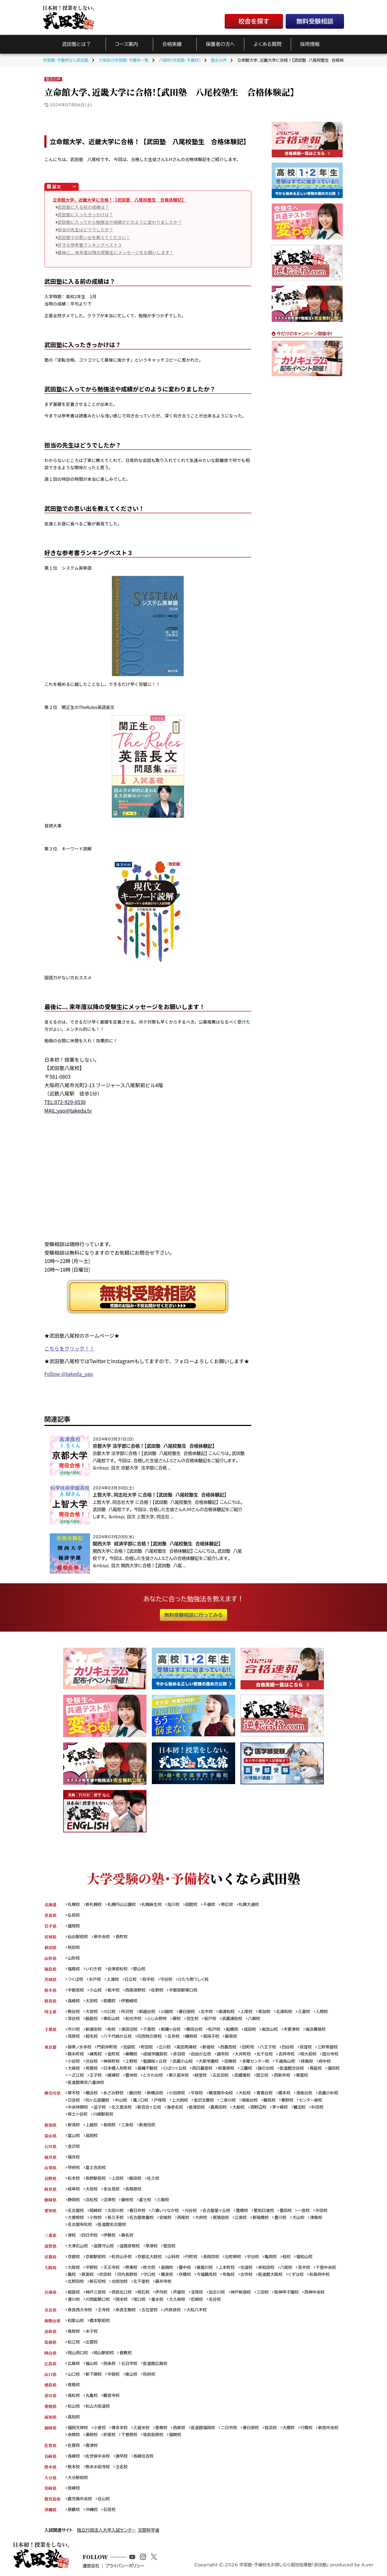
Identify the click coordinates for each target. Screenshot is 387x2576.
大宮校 (92, 2012)
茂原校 (74, 2037)
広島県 (50, 2365)
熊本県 (50, 2469)
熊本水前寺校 (98, 2469)
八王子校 (269, 2048)
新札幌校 (94, 1904)
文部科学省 (148, 2532)
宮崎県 (50, 2490)
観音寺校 (111, 2397)
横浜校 (92, 2094)
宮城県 (50, 1937)
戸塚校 (161, 2101)
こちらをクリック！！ (69, 1348)
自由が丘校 (202, 2055)
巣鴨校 (132, 2055)
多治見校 (111, 2190)
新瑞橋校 (262, 2219)
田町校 (249, 2048)
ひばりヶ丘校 (175, 2069)
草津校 (152, 2247)
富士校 (145, 2201)
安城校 (166, 2219)
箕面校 (87, 2276)
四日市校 (89, 2237)
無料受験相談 (315, 21)
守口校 (150, 2276)
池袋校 (129, 2048)
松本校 (74, 2179)
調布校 (224, 2055)
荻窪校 (307, 2048)
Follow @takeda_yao (68, 1373)
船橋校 (233, 2030)
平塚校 (197, 2094)
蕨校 (177, 2019)
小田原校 (177, 2094)
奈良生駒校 (126, 2311)
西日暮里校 (203, 2069)
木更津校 (293, 2030)
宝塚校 (198, 2293)
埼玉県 (50, 2012)
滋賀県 (50, 2247)
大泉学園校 (209, 2062)
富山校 (74, 2136)
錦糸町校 (76, 2055)
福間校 (176, 2437)
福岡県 (50, 2429)
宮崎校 (74, 2490)
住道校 (247, 2269)
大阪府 (50, 2269)
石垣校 (109, 2512)
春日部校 (187, 2012)
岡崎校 (96, 2212)
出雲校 (92, 2344)
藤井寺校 (164, 2283)
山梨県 (50, 2168)
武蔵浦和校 (233, 2019)
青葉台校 (265, 2094)
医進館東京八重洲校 (86, 2083)
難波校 (168, 2276)
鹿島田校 (220, 2108)
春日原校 (252, 2430)
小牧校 (96, 2219)
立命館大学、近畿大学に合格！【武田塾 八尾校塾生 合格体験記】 (119, 200)
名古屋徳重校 (142, 2219)
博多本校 (120, 2430)
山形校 (74, 1958)
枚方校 (150, 2269)
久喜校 (305, 2012)
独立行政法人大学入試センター (106, 2532)
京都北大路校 (150, 2258)
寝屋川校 (205, 2269)
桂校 (288, 2258)
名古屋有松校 (80, 2226)
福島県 (50, 1969)
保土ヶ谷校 (78, 2115)
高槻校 (168, 2269)
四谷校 (289, 2048)
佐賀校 (74, 2447)
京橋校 (185, 2276)
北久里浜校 (122, 2108)
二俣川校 (229, 2101)
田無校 (231, 2062)
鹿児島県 (52, 2501)
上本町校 (227, 2269)
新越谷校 (147, 2012)
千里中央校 (327, 2269)
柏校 (112, 2030)
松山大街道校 (98, 2408)
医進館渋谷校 (293, 2069)
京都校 (74, 2258)
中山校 (121, 2101)
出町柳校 (234, 2258)
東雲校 (321, 2076)
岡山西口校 (78, 2354)
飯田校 (136, 2179)
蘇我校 (232, 2037)
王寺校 (104, 2311)
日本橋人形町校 (117, 2069)
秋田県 (50, 1947)
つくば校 (75, 1980)
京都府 (50, 2258)
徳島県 (50, 2386)
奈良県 (50, 2311)
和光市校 (134, 2019)
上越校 (92, 2126)
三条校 (127, 2126)
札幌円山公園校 (122, 1904)
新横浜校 (156, 2094)
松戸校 (215, 2030)
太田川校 (116, 2212)
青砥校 (317, 2069)
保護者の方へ (220, 44)
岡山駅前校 (104, 2354)
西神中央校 (316, 2293)
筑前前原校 (154, 2437)
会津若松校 (118, 1969)
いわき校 (94, 1969)
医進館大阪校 (271, 2276)
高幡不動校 (148, 2069)
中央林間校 (78, 2108)
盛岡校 (74, 1926)
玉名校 (122, 2469)
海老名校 (175, 2108)
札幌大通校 (250, 1904)
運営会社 (92, 2568)
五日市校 (129, 2365)
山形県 (50, 1958)
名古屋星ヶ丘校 (217, 2212)
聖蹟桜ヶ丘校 (155, 2062)
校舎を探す (253, 21)
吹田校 (105, 2276)
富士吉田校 (96, 2169)
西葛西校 (229, 2048)
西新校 (180, 2430)
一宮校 (305, 2212)
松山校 (74, 2408)
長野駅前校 (96, 2179)
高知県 (50, 2419)
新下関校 (94, 2376)
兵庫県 (50, 2293)
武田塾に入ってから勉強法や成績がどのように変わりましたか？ (120, 222)
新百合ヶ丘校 (150, 2108)
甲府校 (74, 2169)
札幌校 (74, 1904)
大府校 (202, 2219)
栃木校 (114, 1990)
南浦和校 (227, 2012)
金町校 (114, 2055)
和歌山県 (52, 2322)
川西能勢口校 (98, 2301)
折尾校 (109, 2437)
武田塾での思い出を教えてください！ (94, 237)
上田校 (118, 2179)
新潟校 (74, 2126)
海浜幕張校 (317, 2030)
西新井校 (301, 2076)
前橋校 (109, 2001)
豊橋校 (243, 2212)
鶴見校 (270, 2101)
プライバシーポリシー (126, 2568)
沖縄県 (50, 2512)
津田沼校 (129, 2030)
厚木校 (74, 2094)
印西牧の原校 (150, 2037)
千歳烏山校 (286, 2062)
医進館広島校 (156, 2365)
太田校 (92, 2001)
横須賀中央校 (221, 2094)
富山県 (50, 2136)
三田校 (264, 2293)
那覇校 (74, 2512)
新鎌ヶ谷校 (171, 2030)
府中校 (326, 2062)
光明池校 (120, 2283)
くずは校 (297, 2276)
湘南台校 (250, 2101)
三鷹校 (247, 2069)
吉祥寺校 (288, 2055)
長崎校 (74, 2458)
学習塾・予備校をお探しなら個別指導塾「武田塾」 (283, 2567)
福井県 (50, 2158)
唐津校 (92, 2447)
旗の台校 (267, 2069)
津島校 (317, 2219)
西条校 (109, 2365)
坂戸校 (211, 2019)
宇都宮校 (76, 1990)
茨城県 (50, 1979)
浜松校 (92, 2201)
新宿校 (209, 2048)
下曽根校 (129, 2437)
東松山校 (111, 2019)
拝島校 (308, 2062)
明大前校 (310, 2055)
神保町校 (111, 2062)
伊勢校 (109, 2237)
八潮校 (255, 2019)
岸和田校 (267, 2269)
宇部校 (114, 2376)
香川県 (50, 2397)
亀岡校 (272, 2258)
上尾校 (247, 2012)
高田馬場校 (187, 2048)
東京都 (50, 2047)
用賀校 (92, 2069)
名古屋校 (76, 2212)
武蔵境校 (261, 2076)
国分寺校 (332, 2055)
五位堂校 (150, 2311)
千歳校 (210, 1904)
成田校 (251, 2030)
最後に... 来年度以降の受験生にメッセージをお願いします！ (116, 252)
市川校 (74, 2030)
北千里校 (142, 2283)
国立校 (281, 2076)
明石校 (144, 2293)
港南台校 (306, 2094)
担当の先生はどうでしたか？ (85, 229)
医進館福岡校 (204, 2430)
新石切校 (98, 2283)
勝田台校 (195, 2030)
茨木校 (305, 2269)
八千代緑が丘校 (117, 2037)
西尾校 (184, 2219)
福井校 (74, 2158)
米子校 (92, 2333)
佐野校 (158, 1990)
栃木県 (50, 1990)
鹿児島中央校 (80, 2501)
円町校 (192, 2258)
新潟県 (50, 2126)
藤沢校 (136, 2094)
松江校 (74, 2344)
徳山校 (132, 2376)
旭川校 (174, 1904)
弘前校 (74, 1915)
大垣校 (92, 2190)
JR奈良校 (172, 2311)
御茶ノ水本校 (80, 2048)
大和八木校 (197, 2311)
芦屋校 (180, 2293)
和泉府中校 (321, 2276)
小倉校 (100, 2430)
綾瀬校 (132, 2076)
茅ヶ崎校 (281, 2108)
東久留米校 (197, 2076)
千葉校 (150, 2030)
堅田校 (170, 2247)
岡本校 (122, 2301)
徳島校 (74, 2387)
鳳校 (72, 2276)
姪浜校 (272, 2430)
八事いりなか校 (166, 2212)
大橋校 (290, 2430)
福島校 (74, 1969)
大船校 (240, 2108)
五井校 (174, 2037)
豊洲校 (150, 2076)
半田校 (323, 2212)
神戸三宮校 (96, 2293)
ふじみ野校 (157, 2019)
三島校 (163, 2201)
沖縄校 (92, 2512)
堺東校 (132, 2269)
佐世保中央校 (98, 2458)
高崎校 (74, 2001)
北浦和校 (285, 2012)
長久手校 (116, 2219)
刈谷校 (191, 2212)
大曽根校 (76, 2219)
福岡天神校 (78, 2430)
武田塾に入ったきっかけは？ (85, 214)
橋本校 (286, 2094)
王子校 (114, 2076)
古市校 (247, 2276)
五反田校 (239, 2076)
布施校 (229, 2276)
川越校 (168, 2012)
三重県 (50, 2236)
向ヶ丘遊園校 (98, 2101)
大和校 (245, 2094)
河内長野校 (127, 2276)
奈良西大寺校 (80, 2311)
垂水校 (158, 2301)
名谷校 (216, 2301)
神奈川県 (52, 2094)
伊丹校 (162, 2293)
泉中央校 (102, 1937)
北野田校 (76, 2283)
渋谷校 (92, 2062)
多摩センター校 (256, 2062)
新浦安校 (94, 2030)
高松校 (74, 2397)
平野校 (92, 2269)
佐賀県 (50, 2447)
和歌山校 (76, 2322)
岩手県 (50, 1926)
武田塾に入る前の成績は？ (83, 207)
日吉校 (74, 2101)
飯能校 (92, 2019)
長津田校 (197, 2108)
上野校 (132, 2062)
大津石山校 (78, 2247)
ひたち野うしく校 (194, 1980)
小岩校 (74, 2062)
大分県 (50, 2479)
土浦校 (113, 1980)
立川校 (165, 2048)
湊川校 (74, 2301)
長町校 (122, 1937)
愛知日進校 (265, 2212)
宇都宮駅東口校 (184, 1990)
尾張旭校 (222, 2219)
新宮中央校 (330, 2430)
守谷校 (167, 1980)
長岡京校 (212, 2258)
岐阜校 (74, 2190)
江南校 (242, 2219)
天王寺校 (111, 2269)
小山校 (96, 1990)
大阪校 (74, 2269)
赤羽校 (180, 2055)
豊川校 (281, 2219)
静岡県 (50, 2201)
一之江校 (94, 2076)
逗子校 (100, 2108)
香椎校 (162, 2430)
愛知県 (50, 2211)
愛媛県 (50, 2408)
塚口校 (140, 2301)
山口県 (50, 2376)
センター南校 (312, 2101)
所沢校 (127, 2012)
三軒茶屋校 (329, 2048)
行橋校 (308, 2430)
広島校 (74, 2365)
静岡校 (74, 2201)
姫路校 (74, 2293)
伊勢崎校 (129, 2001)
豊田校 (287, 2212)
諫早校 (122, 2458)
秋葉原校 (227, 2069)
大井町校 (244, 2055)
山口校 (74, 2376)
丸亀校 (92, 2397)
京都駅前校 (96, 2258)
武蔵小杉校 (330, 2094)
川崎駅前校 (103, 2115)
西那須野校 (136, 1990)
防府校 (150, 2376)
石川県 (50, 2147)
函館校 (192, 1904)
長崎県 (50, 2458)
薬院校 (92, 2437)
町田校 (147, 2048)
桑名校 (127, 2237)
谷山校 (104, 2501)
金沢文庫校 (204, 2101)
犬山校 (299, 2219)
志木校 (207, 2012)
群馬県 (50, 2001)
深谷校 (74, 2019)
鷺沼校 (301, 2108)
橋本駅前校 (100, 2322)
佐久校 (154, 2179)
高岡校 (92, 2136)
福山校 (92, 2365)
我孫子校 (212, 2037)
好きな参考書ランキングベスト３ (90, 245)
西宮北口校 (122, 2293)
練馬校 (96, 2055)
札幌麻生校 (152, 1904)
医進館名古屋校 (112, 2226)
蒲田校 (74, 2076)
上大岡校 (181, 2101)
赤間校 (74, 2437)
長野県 (50, 2179)
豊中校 (185, 2269)
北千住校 (266, 2055)
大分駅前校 (78, 2479)
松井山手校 (122, 2258)
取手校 (149, 1980)
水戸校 (95, 1980)
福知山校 (306, 2258)
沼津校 (109, 2201)
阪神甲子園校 (287, 2293)
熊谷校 (74, 2012)
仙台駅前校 (78, 1937)
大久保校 (178, 2301)
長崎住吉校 (144, 2458)
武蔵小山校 (183, 2062)
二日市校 (230, 2430)
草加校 (265, 2012)
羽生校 (193, 2019)
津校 (72, 2237)
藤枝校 (127, 2201)
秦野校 (288, 2101)
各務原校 (134, 2190)
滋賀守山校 (104, 2247)
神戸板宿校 (242, 2293)
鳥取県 (50, 2333)
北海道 (50, 1904)
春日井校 (138, 2212)
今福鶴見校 (207, 2276)
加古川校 (218, 2293)
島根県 (50, 2343)
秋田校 (74, 1947)
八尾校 (287, 2269)
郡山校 (140, 1969)
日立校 (131, 1980)
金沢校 (74, 2147)
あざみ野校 (113, 2094)
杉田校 (319, 2108)
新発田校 (147, 2126)
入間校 (323, 2012)
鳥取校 (74, 2333)
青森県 (50, 1915)
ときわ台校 (172, 2076)
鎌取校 (192, 2037)
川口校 (109, 2012)
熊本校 (74, 2469)
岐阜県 (50, 2190)
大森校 (74, 2069)
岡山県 (50, 2354)
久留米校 (142, 2430)
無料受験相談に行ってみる (193, 1615)
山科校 (174, 2258)
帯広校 (228, 1904)
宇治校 (254, 2258)
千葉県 (50, 2030)
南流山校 (271, 2030)
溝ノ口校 (141, 2101)
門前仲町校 (107, 2048)
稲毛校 (92, 2037)
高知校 (74, 2419)
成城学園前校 (156, 2055)
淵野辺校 (259, 2108)
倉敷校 (126, 2354)
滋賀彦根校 (130, 2247)
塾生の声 (53, 79)
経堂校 (219, 2076)
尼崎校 (198, 2301)
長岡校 (109, 2126)
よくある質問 (267, 44)
